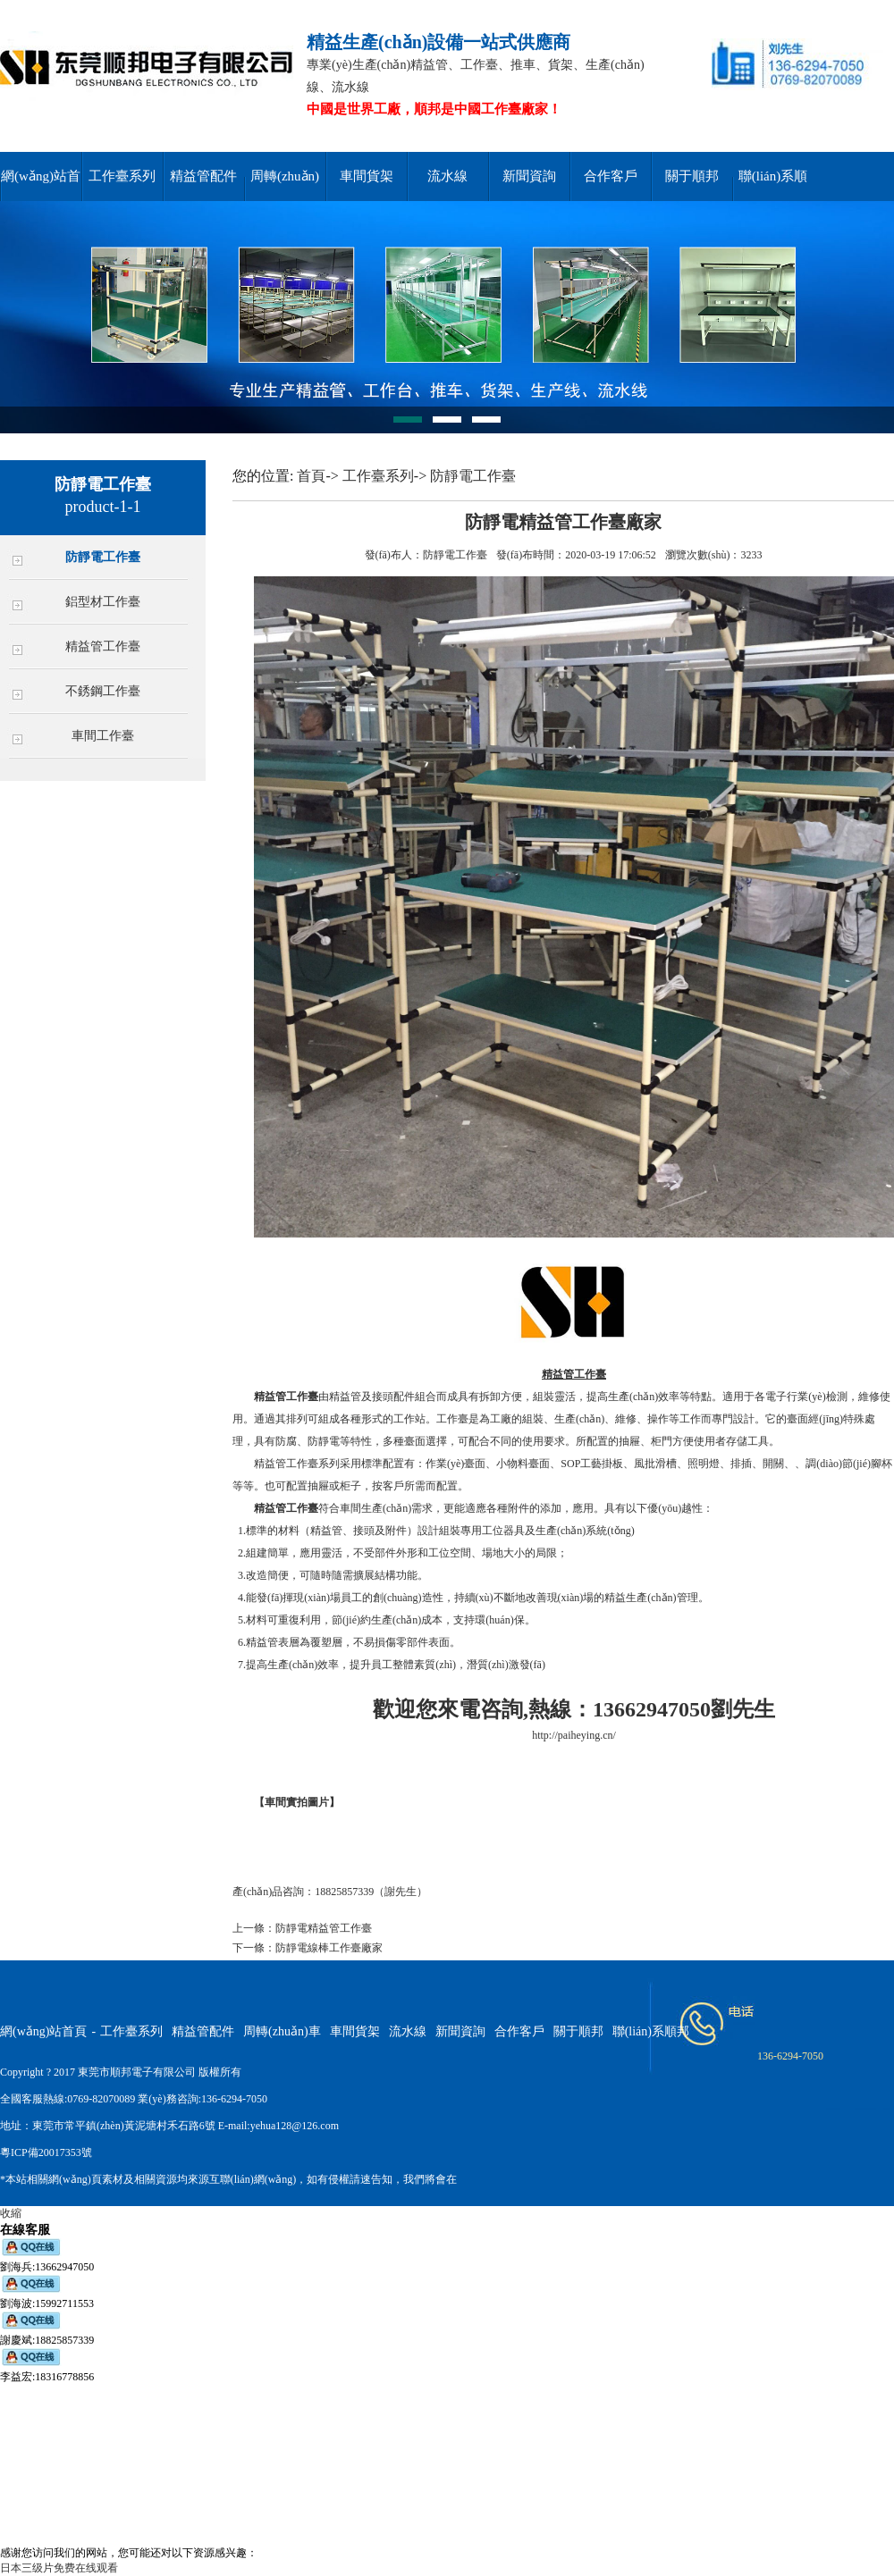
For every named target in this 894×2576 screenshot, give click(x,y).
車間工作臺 (103, 736)
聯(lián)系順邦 (650, 2031)
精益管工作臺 (102, 646)
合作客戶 (610, 176)
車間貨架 (366, 176)
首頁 (311, 475)
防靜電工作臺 (102, 557)
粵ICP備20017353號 (46, 2152)
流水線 (447, 176)
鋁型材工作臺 (102, 601)
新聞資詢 (529, 176)
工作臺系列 (122, 176)
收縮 (10, 2213)
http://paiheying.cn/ (574, 1735)
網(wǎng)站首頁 (43, 2031)
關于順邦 (692, 176)
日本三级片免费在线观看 (59, 2568)
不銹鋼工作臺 (102, 691)
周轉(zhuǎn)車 (282, 2031)
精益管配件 (203, 176)
